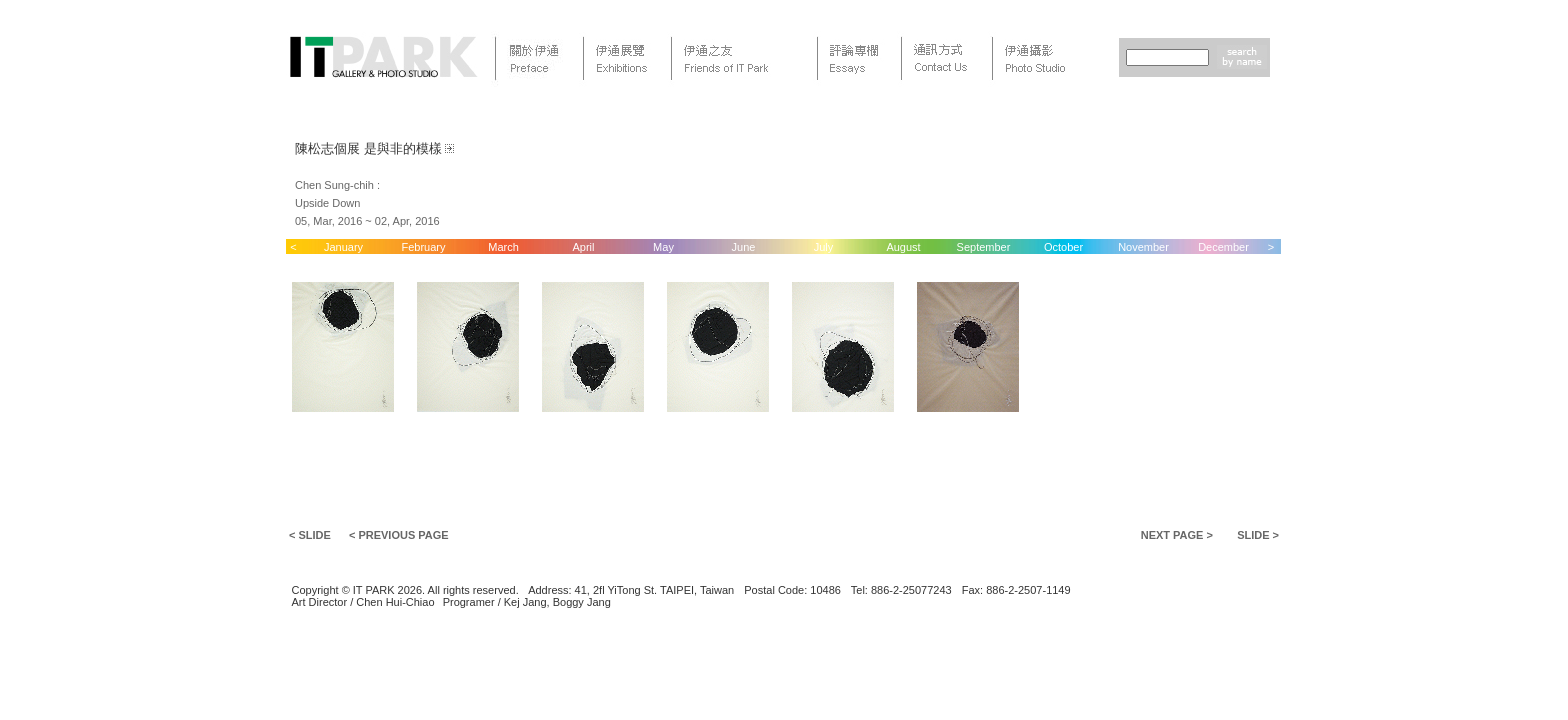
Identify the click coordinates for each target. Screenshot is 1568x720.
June (744, 247)
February (423, 247)
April (583, 247)
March (503, 247)
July (824, 247)
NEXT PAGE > (1177, 535)
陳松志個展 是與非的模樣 (368, 148)
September (984, 247)
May (663, 247)
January (343, 247)
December (1223, 247)
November (1143, 247)
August (903, 247)
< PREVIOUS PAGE (399, 535)
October (1063, 247)
